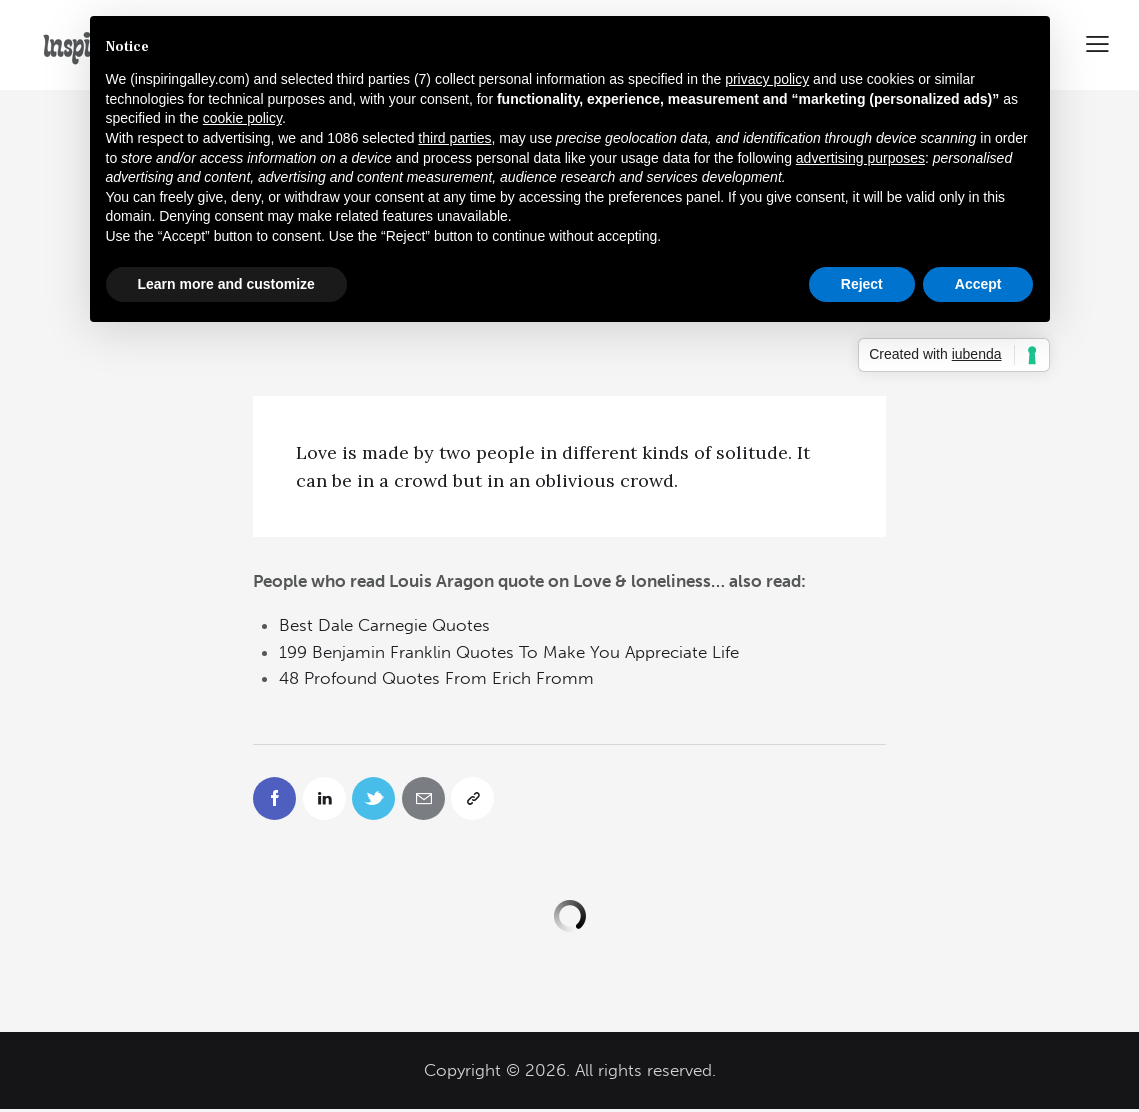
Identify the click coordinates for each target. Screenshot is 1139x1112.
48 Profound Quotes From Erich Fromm (436, 678)
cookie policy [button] (242, 118)
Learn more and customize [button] (226, 284)
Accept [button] (978, 284)
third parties (454, 138)
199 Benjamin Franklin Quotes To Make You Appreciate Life (509, 652)
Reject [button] (862, 284)
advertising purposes (860, 158)
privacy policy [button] (767, 79)
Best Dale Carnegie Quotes (384, 625)
